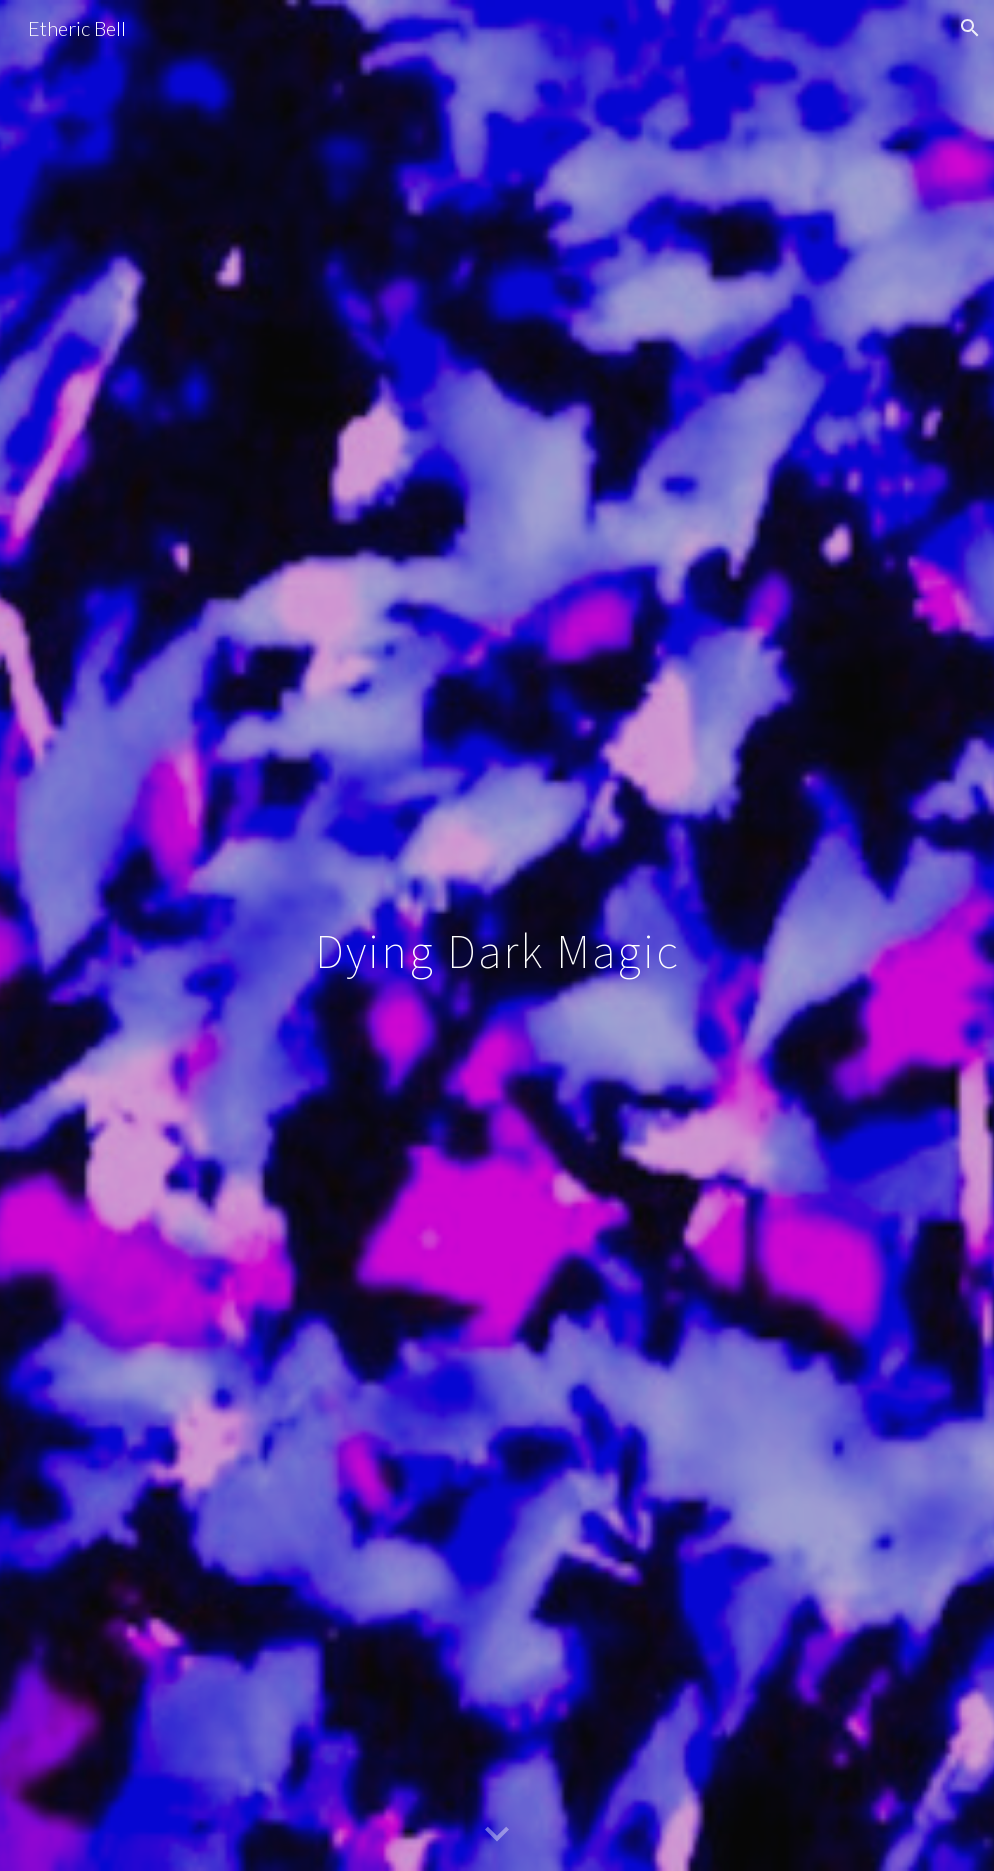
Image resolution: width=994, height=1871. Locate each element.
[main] (497, 935)
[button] (970, 28)
